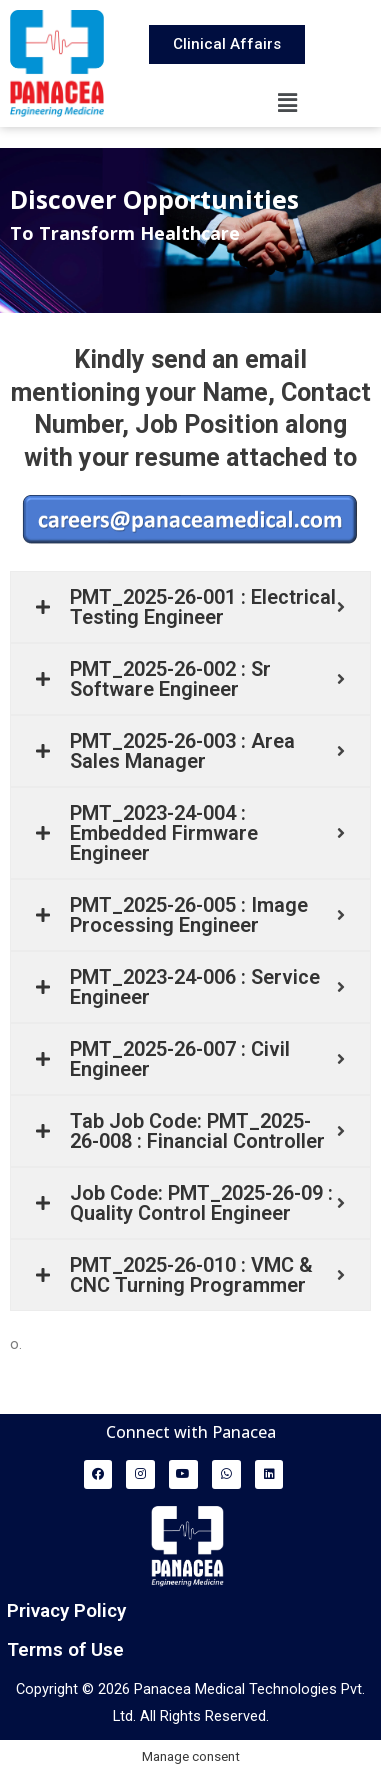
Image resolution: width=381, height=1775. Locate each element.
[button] (287, 103)
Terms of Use (65, 1649)
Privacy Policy (66, 1610)
